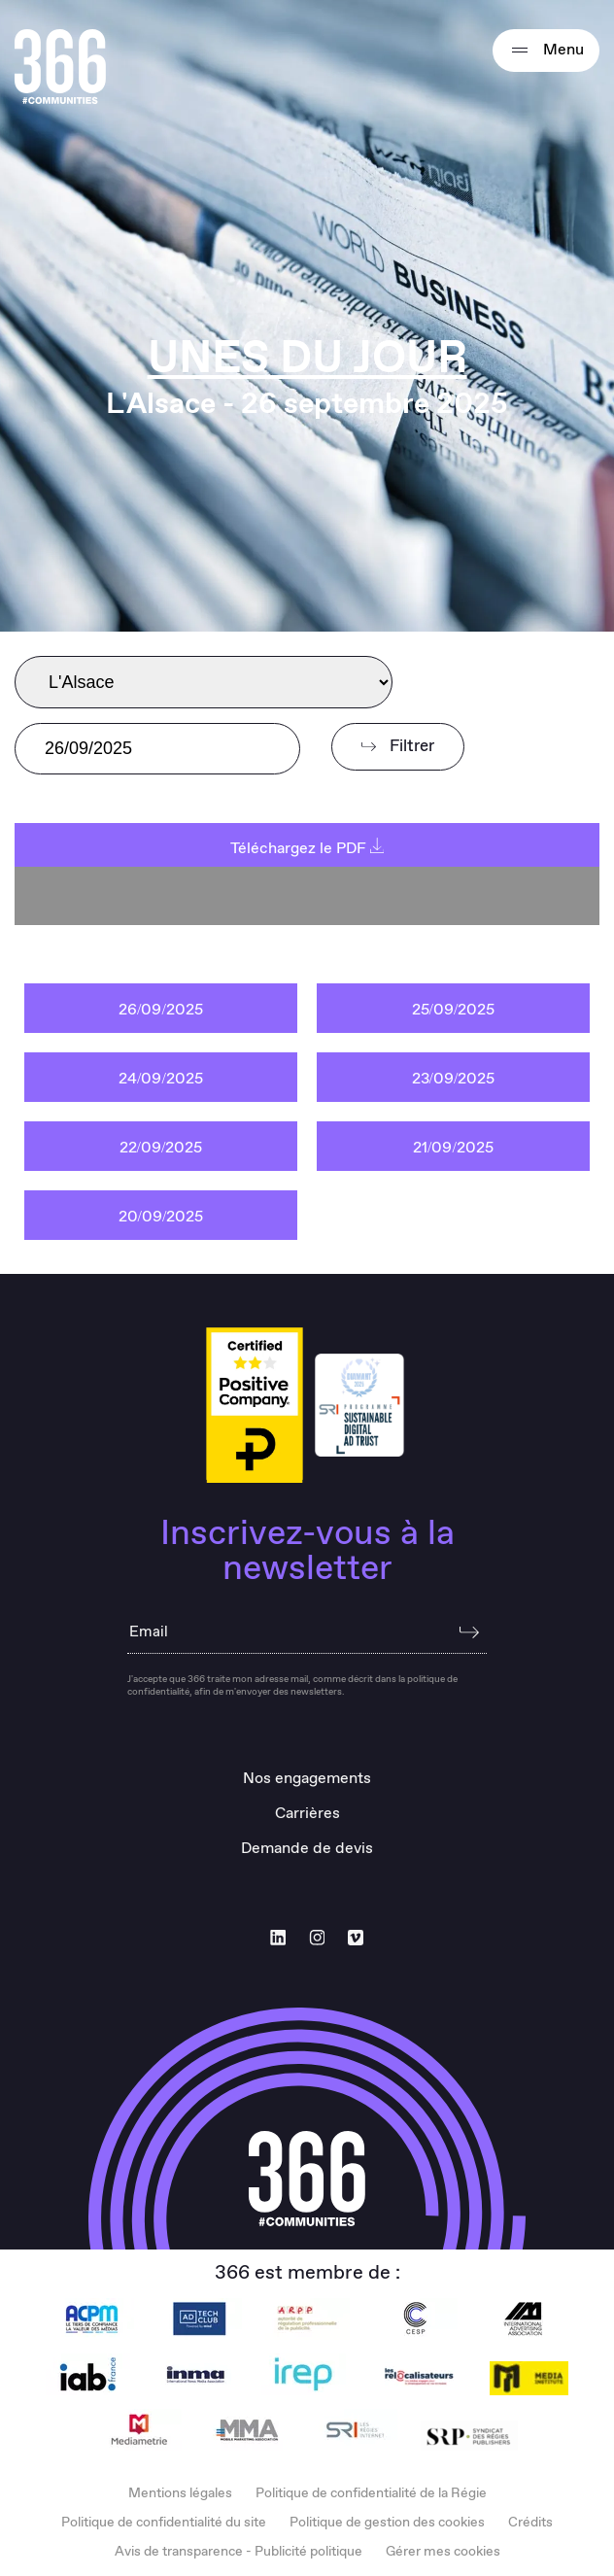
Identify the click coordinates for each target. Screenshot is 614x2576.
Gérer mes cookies (443, 2551)
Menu (546, 50)
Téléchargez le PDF (307, 849)
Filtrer (397, 747)
